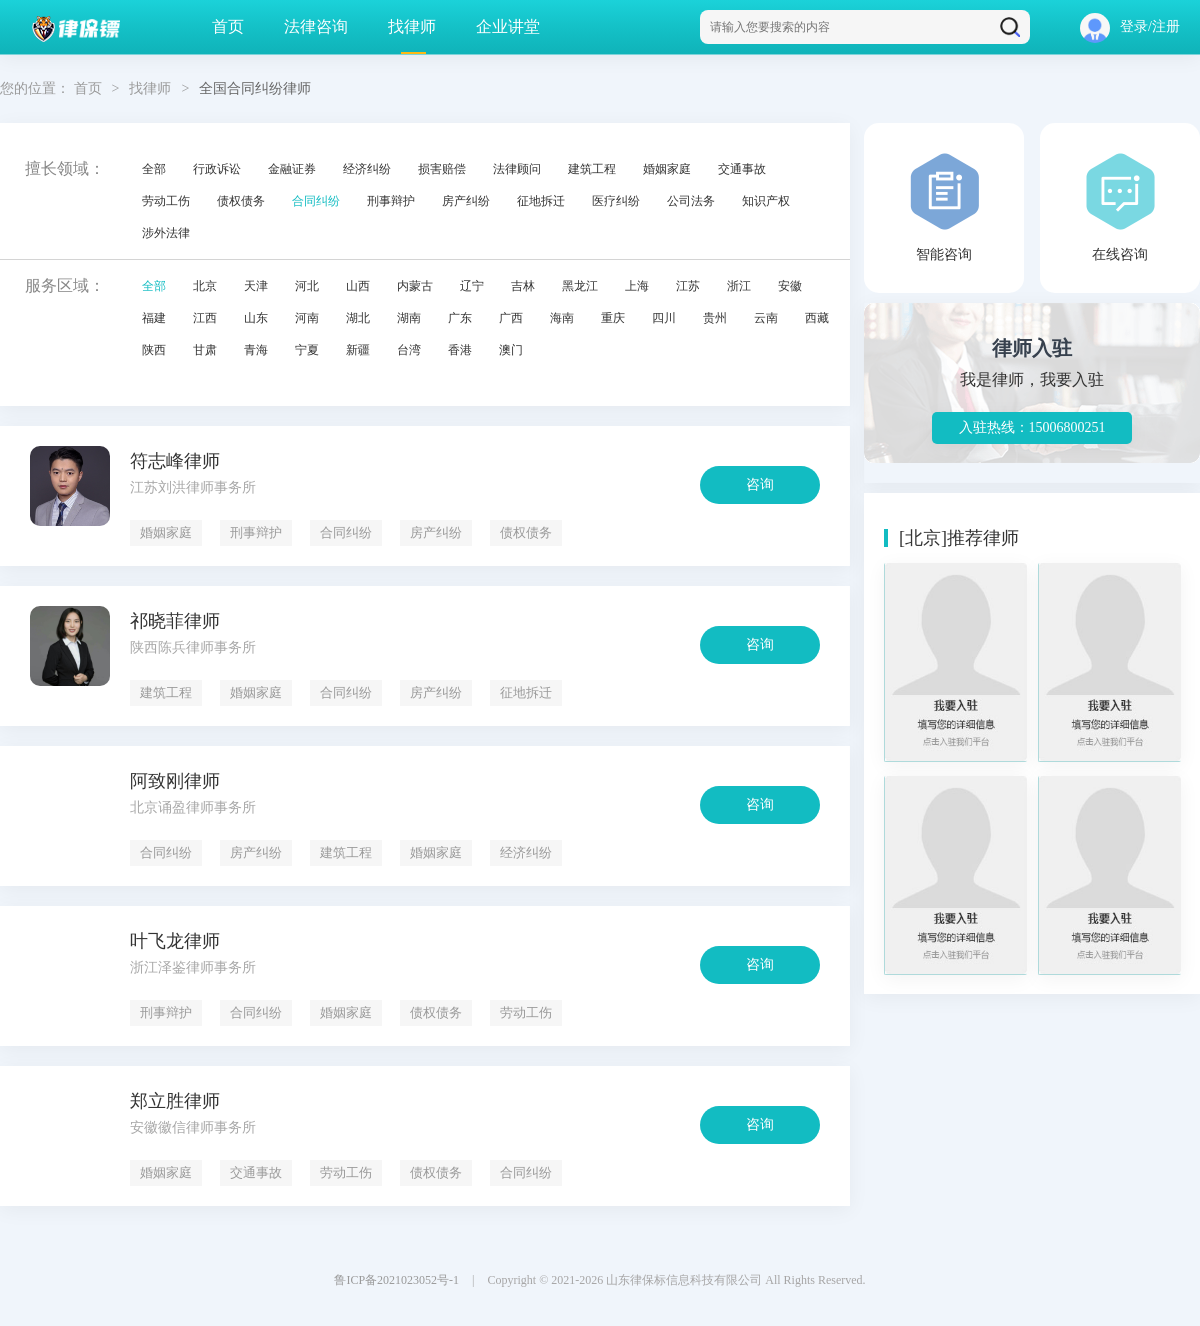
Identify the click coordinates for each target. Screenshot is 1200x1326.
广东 (460, 318)
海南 (562, 318)
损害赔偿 (442, 169)
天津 (256, 286)
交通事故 (742, 169)
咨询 (760, 484)
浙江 (739, 286)
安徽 (790, 286)
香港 (460, 350)
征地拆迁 (541, 201)
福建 (154, 318)
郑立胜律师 (175, 1101)
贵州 (715, 318)
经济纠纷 (367, 169)
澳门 (511, 350)
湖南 (409, 318)
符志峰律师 (175, 461)
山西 (358, 286)
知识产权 (766, 201)
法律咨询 (316, 26)
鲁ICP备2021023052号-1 (396, 1280)
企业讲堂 (508, 26)
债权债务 (241, 201)
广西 (511, 318)
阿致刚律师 (175, 781)
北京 (205, 286)
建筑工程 (592, 169)
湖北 (358, 318)
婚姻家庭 (667, 169)
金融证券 (292, 169)
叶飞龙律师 (175, 941)
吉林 (523, 286)
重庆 (613, 318)
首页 (228, 26)
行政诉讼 (217, 169)
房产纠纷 (466, 201)
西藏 (817, 318)
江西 (205, 318)
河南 (307, 318)
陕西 (154, 350)
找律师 (412, 26)
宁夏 (307, 350)
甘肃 (205, 350)
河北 (307, 286)
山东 (256, 318)
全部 (154, 169)
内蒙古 (415, 286)
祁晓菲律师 (175, 621)
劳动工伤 (166, 201)
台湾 (409, 350)
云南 (766, 318)
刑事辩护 (391, 201)
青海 (256, 350)
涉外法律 (166, 233)
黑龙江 (580, 286)
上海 (637, 286)
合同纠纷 (316, 201)
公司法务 (691, 201)
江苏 (688, 286)
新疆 (358, 350)
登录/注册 (1130, 26)
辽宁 (472, 286)
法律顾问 (517, 169)
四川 (664, 318)
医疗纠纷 (616, 201)
